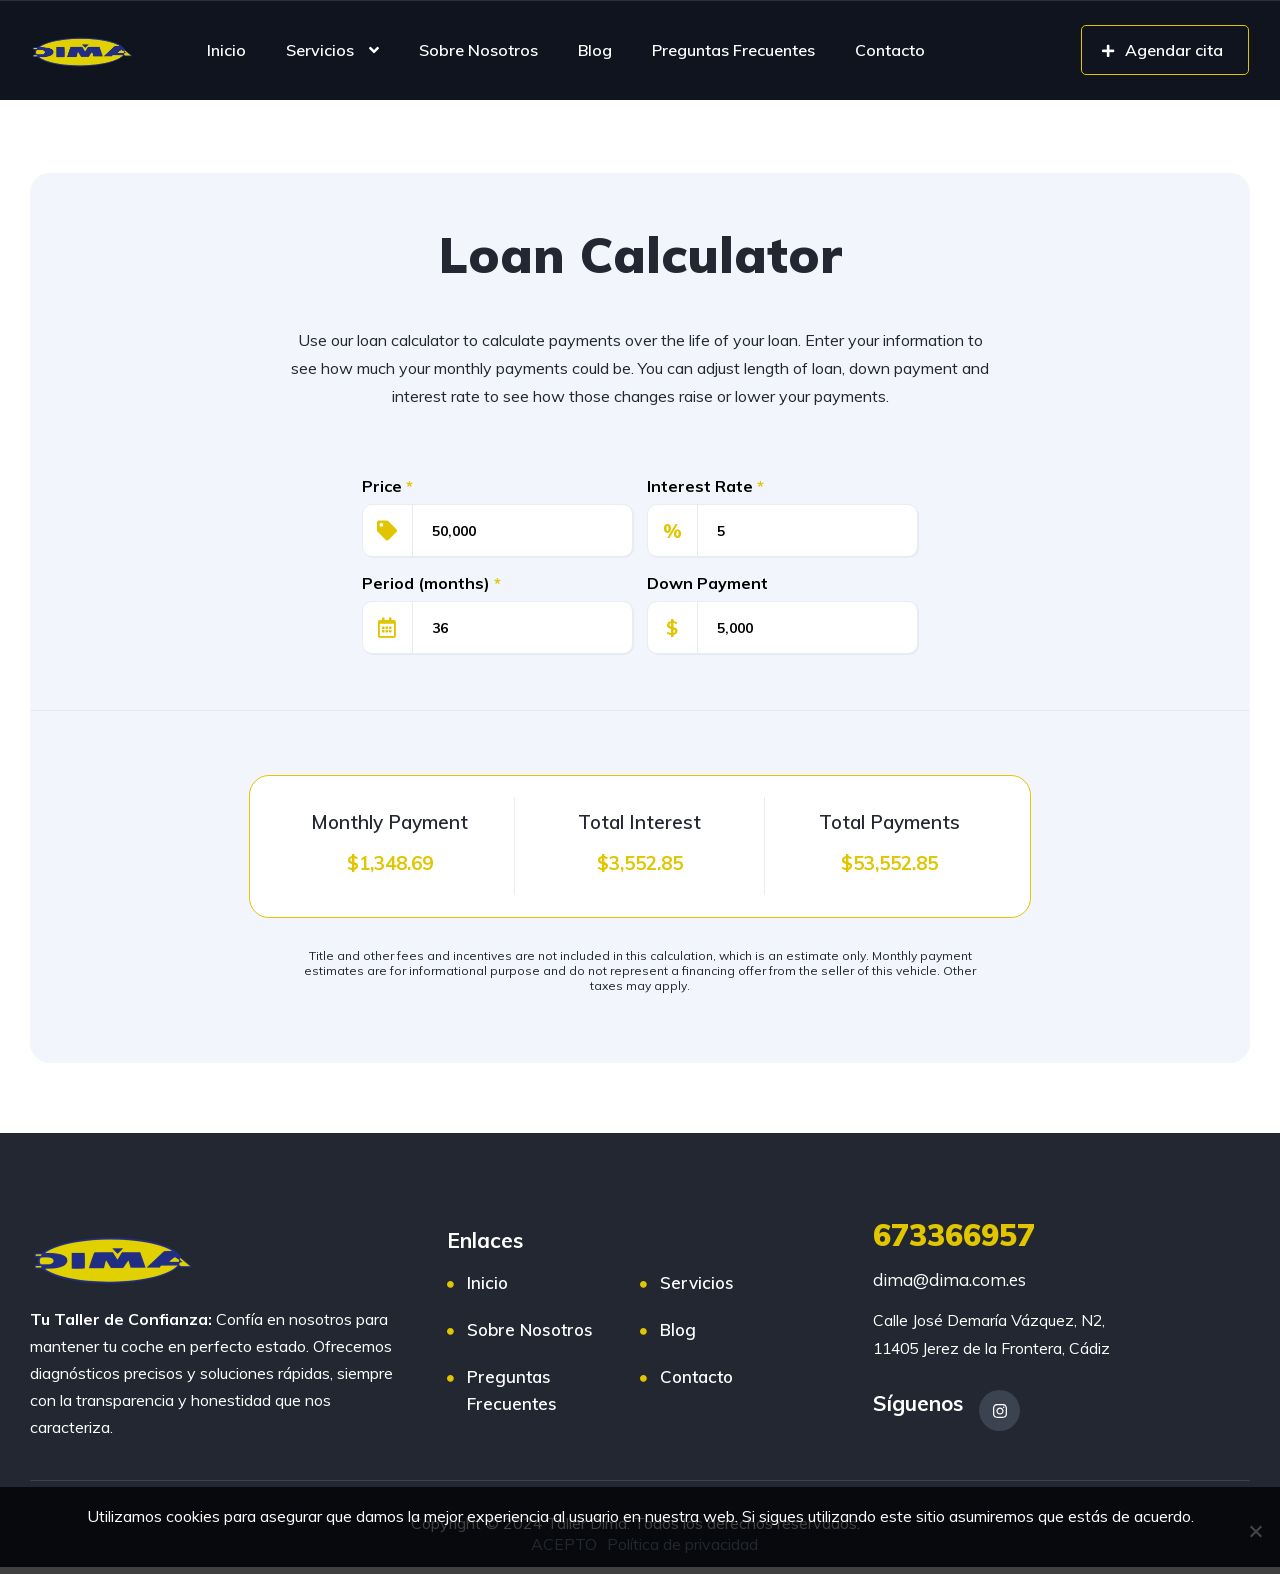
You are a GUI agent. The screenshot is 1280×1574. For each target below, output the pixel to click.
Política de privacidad (683, 1545)
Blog (595, 50)
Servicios (320, 50)
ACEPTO (565, 1545)
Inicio (226, 50)
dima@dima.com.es (949, 1279)
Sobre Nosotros (478, 50)
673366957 (954, 1235)
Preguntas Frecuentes (733, 50)
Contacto (890, 50)
